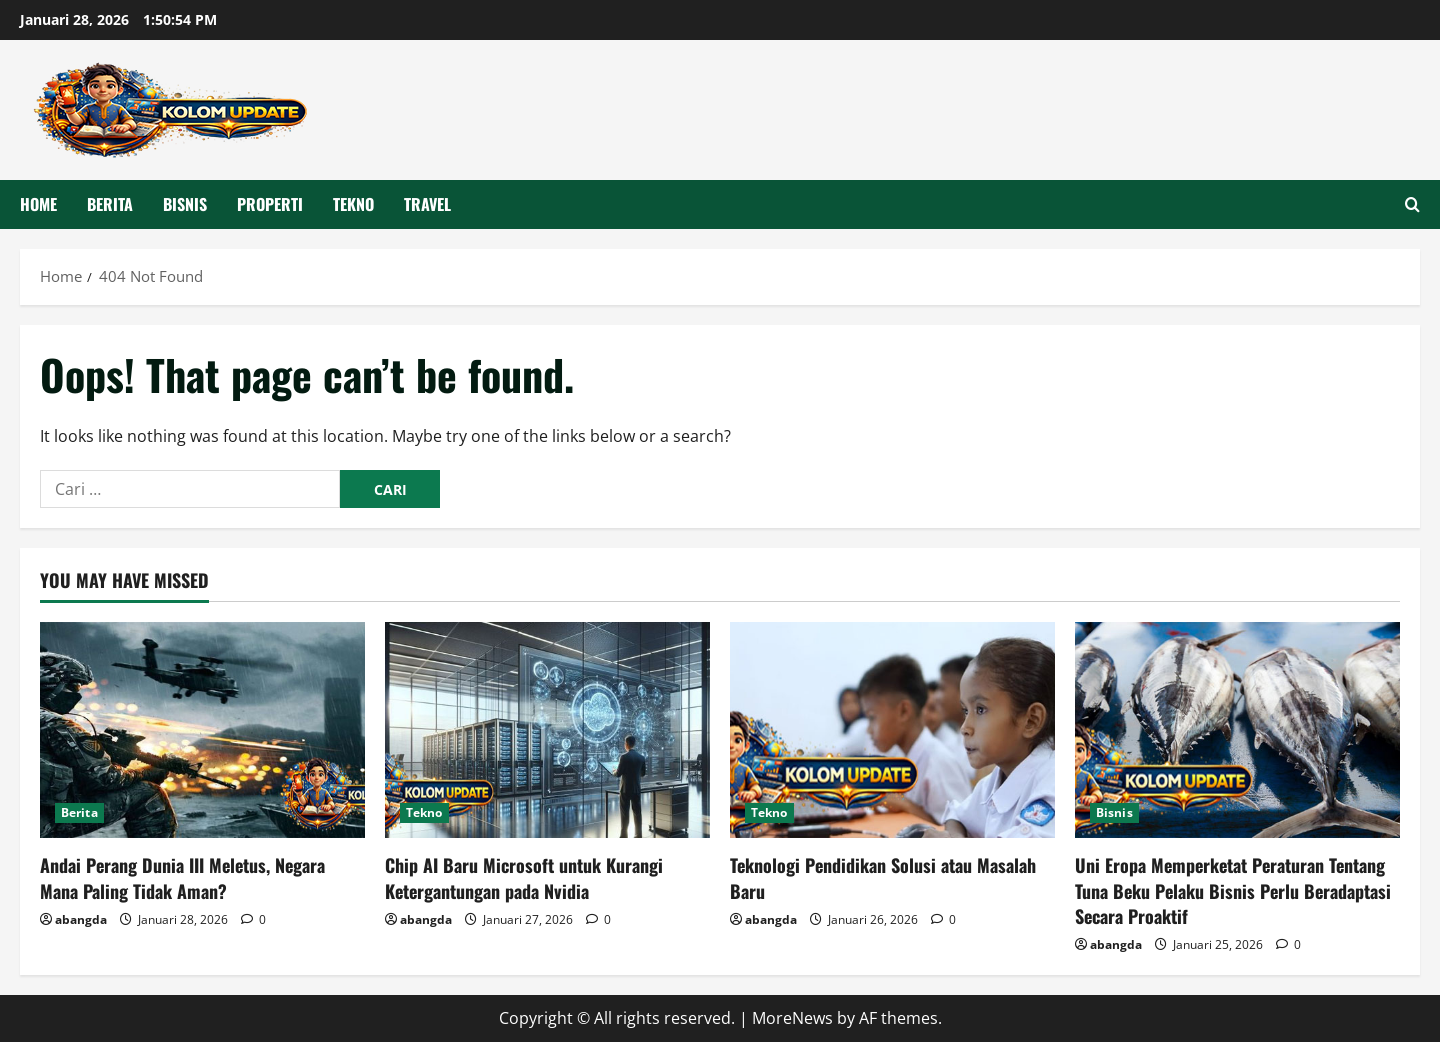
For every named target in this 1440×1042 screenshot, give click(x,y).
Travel (427, 204)
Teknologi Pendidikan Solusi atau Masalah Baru (883, 877)
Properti (270, 204)
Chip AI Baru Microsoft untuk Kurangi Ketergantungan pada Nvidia (524, 877)
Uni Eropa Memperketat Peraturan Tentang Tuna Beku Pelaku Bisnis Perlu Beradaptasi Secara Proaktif (1233, 890)
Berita (110, 204)
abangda (81, 919)
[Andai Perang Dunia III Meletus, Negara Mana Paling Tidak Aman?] (202, 730)
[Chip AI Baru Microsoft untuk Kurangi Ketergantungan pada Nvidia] (547, 730)
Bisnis (185, 204)
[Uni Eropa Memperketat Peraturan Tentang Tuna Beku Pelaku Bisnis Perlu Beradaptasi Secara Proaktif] (1237, 730)
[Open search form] (1412, 204)
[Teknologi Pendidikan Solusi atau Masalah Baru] (892, 730)
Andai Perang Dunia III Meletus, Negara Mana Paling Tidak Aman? (182, 877)
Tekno (353, 204)
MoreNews (792, 1018)
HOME (38, 204)
